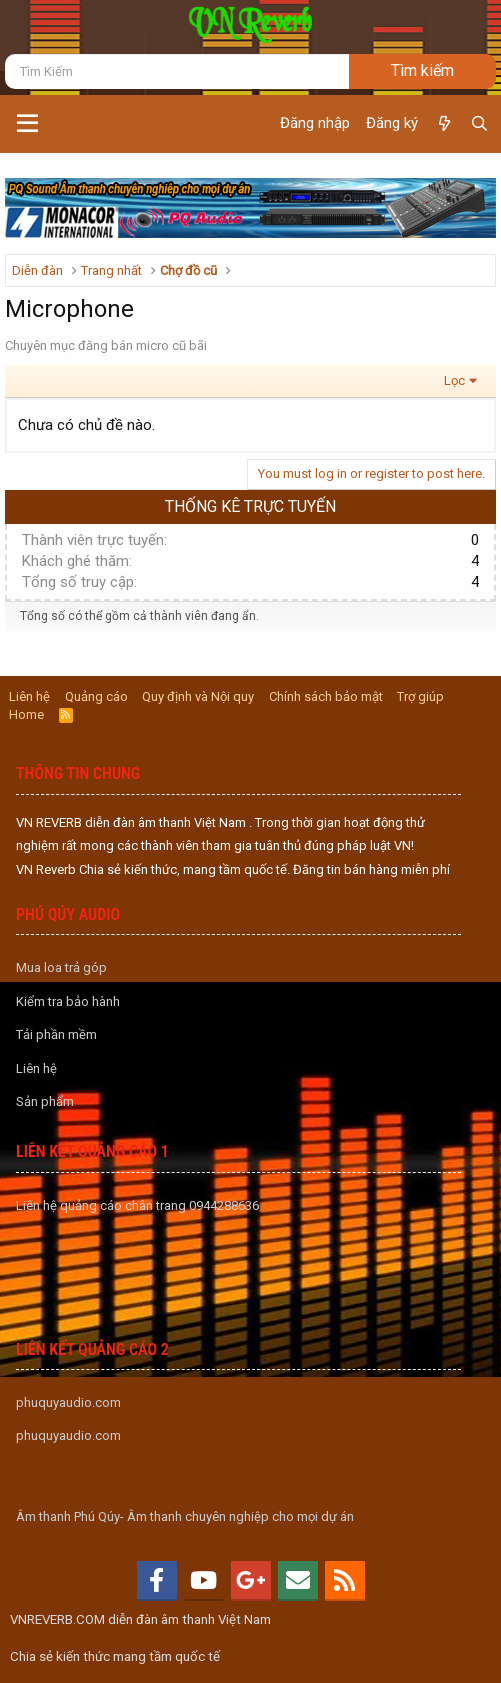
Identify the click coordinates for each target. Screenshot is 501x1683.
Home (26, 714)
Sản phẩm (45, 1101)
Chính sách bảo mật (326, 696)
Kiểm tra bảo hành (68, 1001)
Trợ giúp (420, 696)
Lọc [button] (454, 380)
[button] (27, 124)
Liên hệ (29, 696)
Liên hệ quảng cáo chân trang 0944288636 (137, 1205)
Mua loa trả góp (61, 967)
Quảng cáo (96, 696)
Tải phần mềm (56, 1034)
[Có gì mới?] (443, 124)
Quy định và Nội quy (198, 696)
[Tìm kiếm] (177, 71)
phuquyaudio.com (68, 1402)
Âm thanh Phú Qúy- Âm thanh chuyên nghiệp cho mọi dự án (185, 1516)
